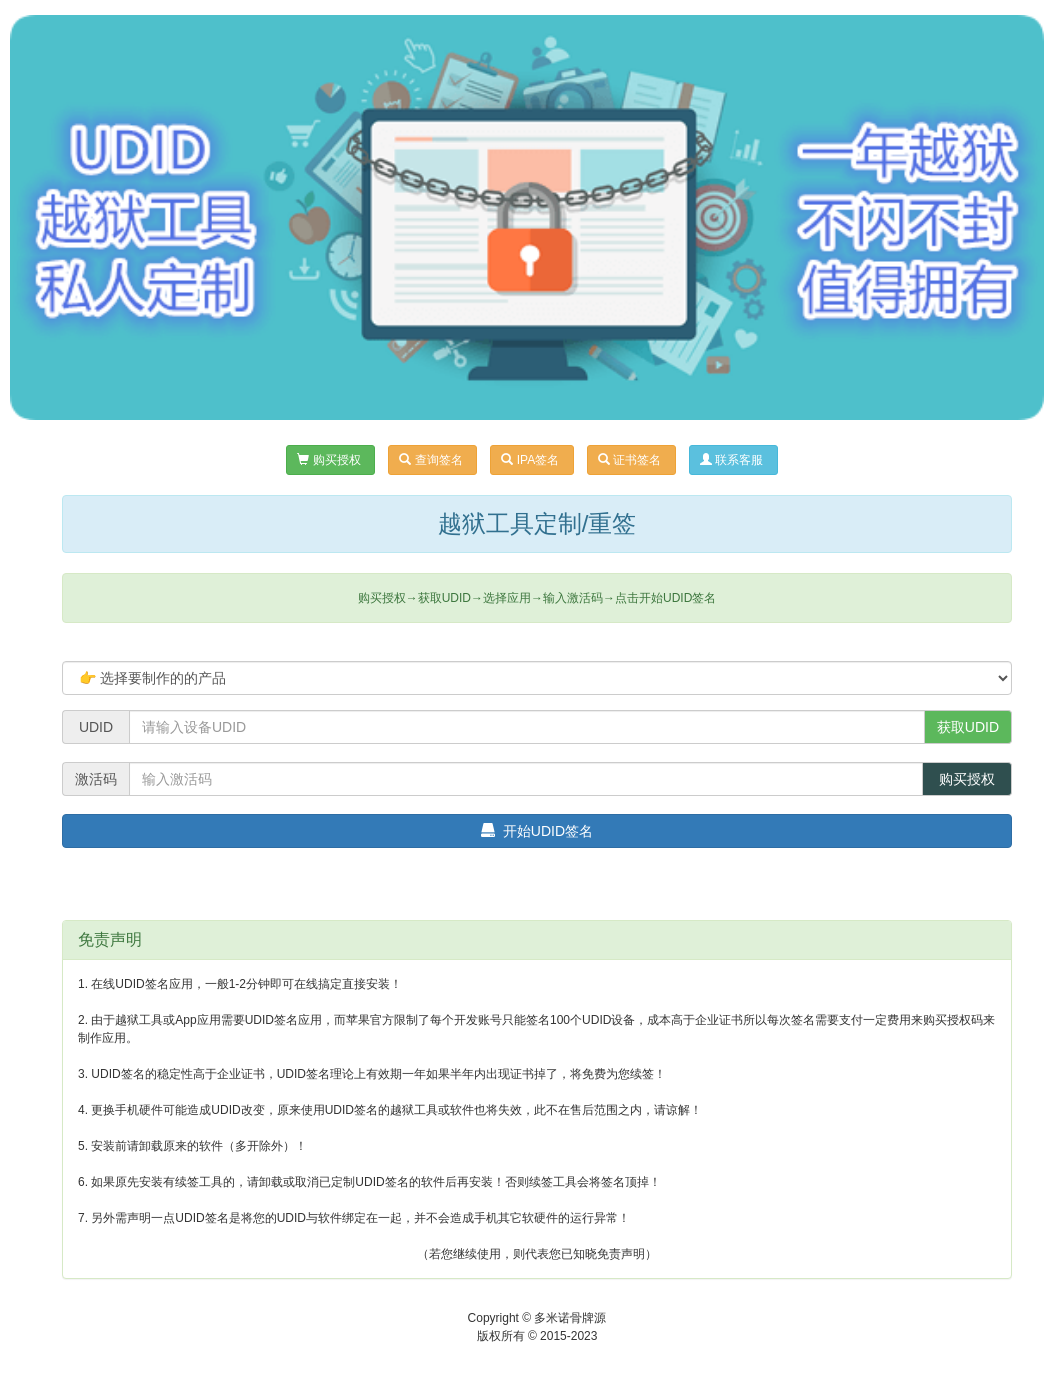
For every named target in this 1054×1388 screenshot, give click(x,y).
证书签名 (631, 460)
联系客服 (733, 460)
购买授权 (330, 460)
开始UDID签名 (537, 831)
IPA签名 (531, 460)
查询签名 (432, 460)
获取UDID (968, 727)
